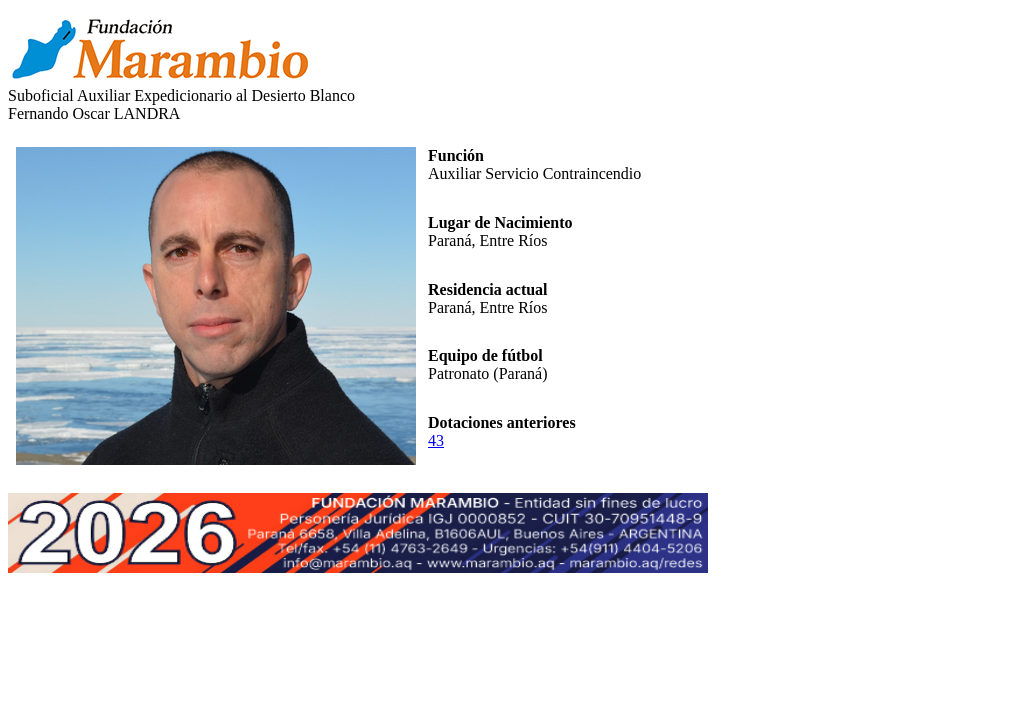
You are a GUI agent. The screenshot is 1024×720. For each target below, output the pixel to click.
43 (436, 440)
